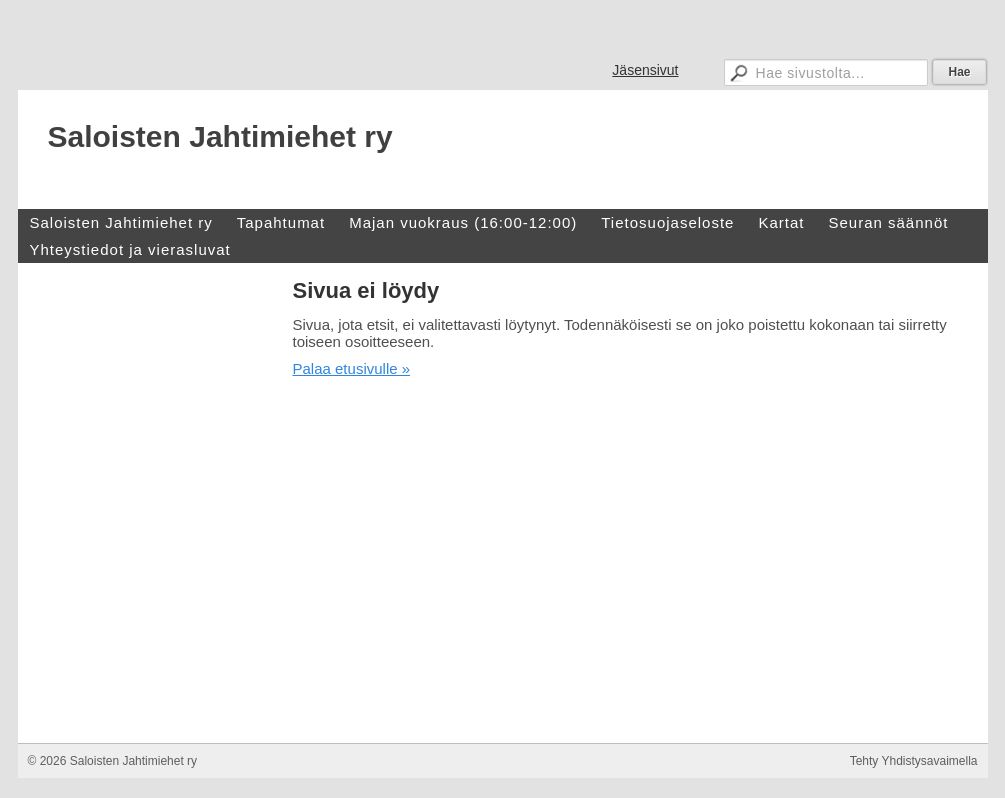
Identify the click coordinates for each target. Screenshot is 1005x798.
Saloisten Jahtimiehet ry (220, 136)
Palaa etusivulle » (352, 368)
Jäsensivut (645, 70)
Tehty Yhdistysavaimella (914, 761)
